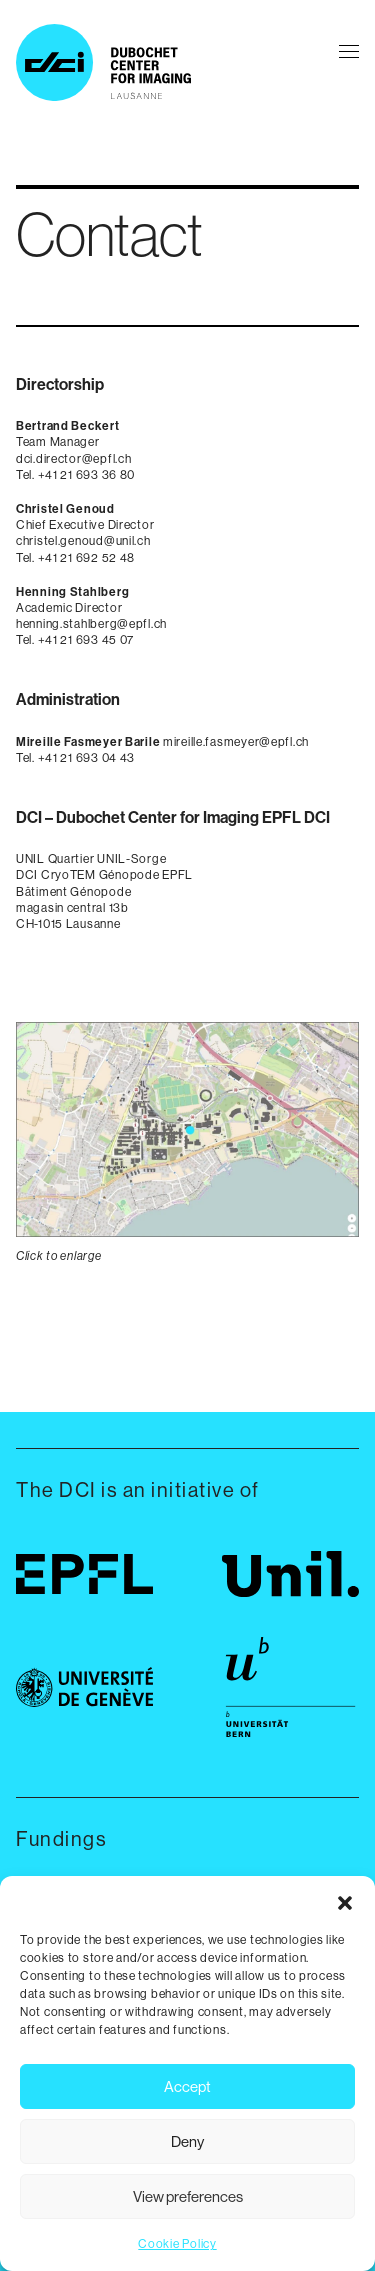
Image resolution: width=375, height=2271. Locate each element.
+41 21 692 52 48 (87, 557)
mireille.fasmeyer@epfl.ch (236, 741)
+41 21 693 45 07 (86, 639)
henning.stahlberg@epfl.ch (91, 623)
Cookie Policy (177, 2243)
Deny (187, 2141)
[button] (345, 1901)
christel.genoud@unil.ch (83, 540)
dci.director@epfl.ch (73, 458)
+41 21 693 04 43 (87, 757)
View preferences (188, 2196)
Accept (187, 2086)
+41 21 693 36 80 (87, 474)
